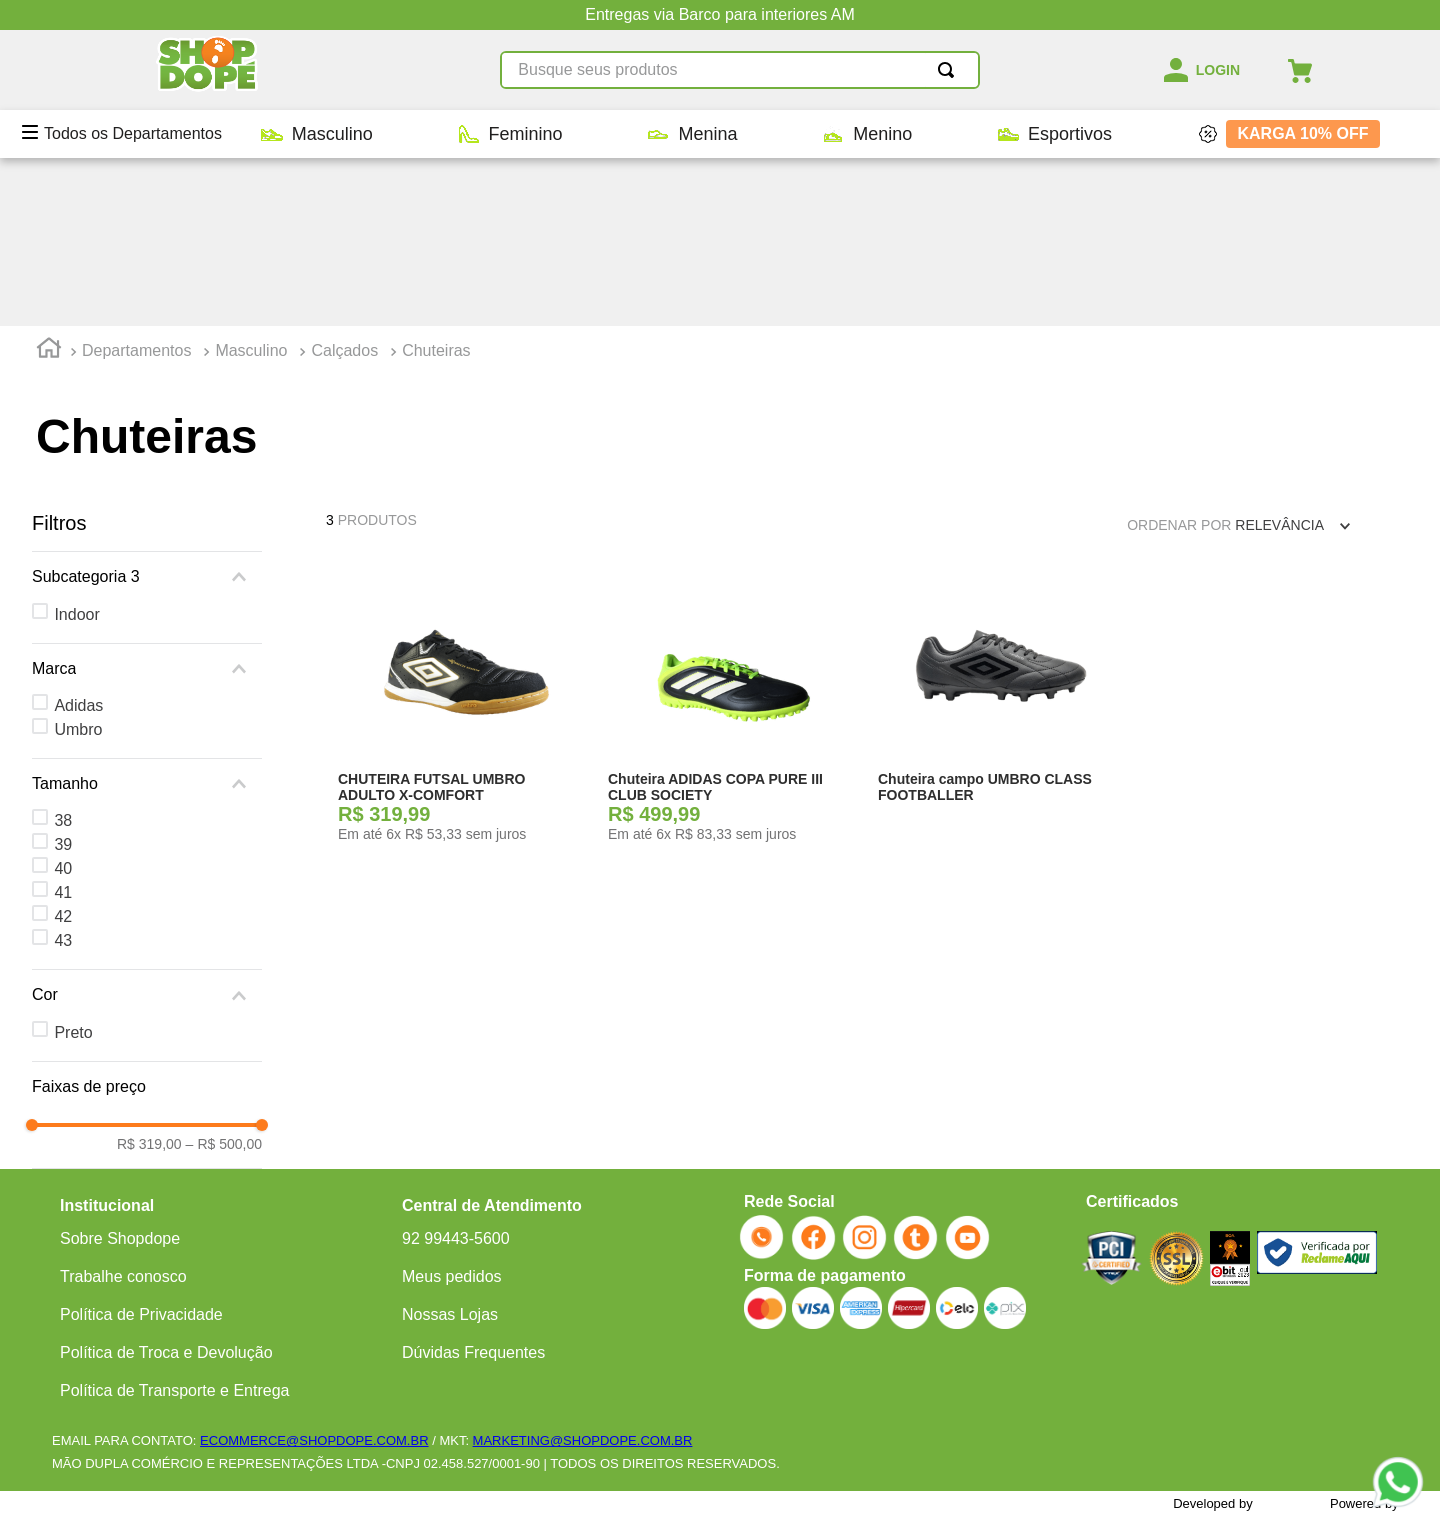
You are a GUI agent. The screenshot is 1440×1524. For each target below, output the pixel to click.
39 (63, 676)
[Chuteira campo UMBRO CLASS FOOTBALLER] (1001, 541)
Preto (73, 864)
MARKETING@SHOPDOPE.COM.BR (583, 1404)
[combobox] (740, 70)
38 (63, 652)
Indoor (76, 446)
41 (63, 724)
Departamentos (136, 182)
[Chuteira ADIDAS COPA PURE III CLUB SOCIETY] (731, 541)
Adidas (78, 537)
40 (63, 700)
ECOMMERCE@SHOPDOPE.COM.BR (314, 1404)
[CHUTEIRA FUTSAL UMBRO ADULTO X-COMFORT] (461, 541)
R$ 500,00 (224, 976)
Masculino (251, 182)
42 (63, 748)
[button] (147, 409)
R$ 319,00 (149, 976)
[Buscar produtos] (950, 70)
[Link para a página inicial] (49, 183)
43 (63, 772)
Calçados (344, 182)
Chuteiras (436, 182)
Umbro (78, 561)
